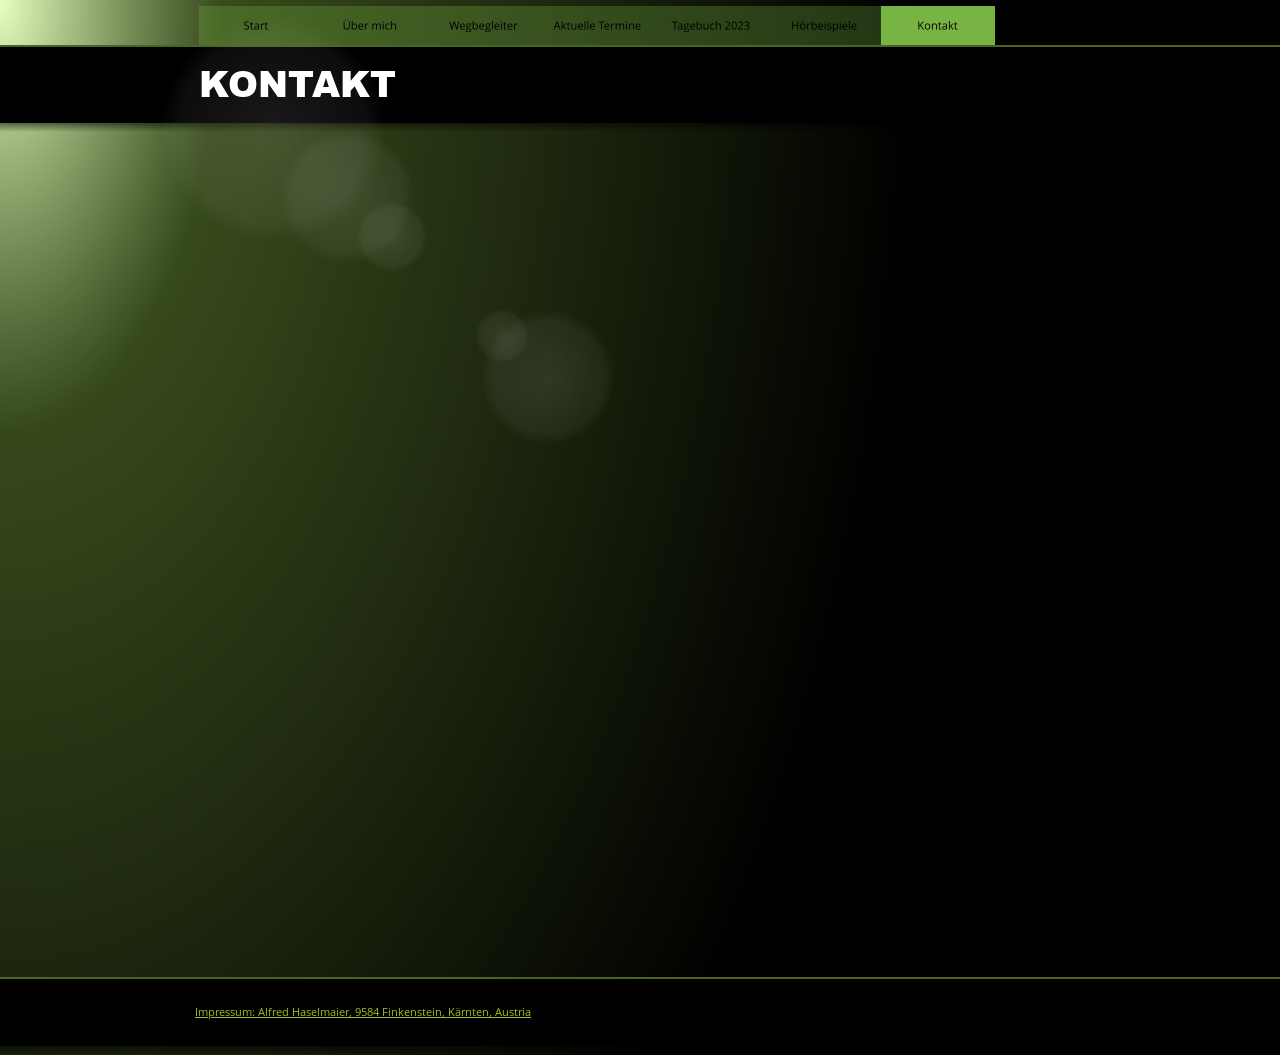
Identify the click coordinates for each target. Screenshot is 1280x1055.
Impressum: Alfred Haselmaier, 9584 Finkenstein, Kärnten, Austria (363, 1011)
